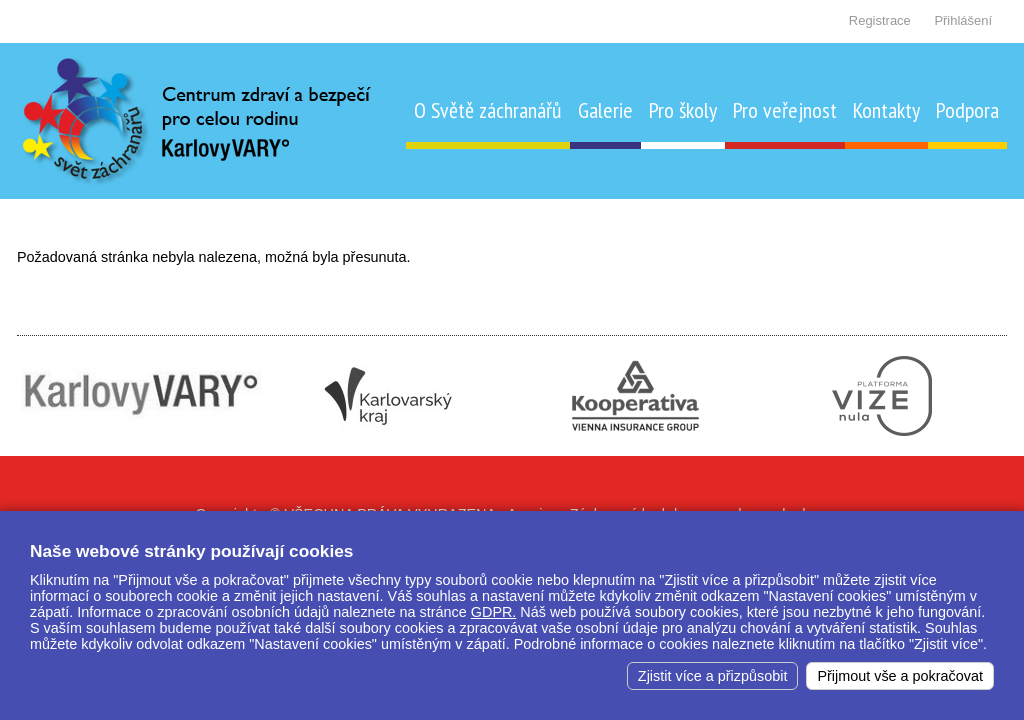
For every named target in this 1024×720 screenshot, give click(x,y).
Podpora (967, 110)
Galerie (605, 110)
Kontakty (886, 110)
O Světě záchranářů (488, 110)
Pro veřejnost (785, 110)
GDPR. (494, 612)
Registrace (880, 20)
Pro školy (683, 110)
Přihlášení (963, 20)
